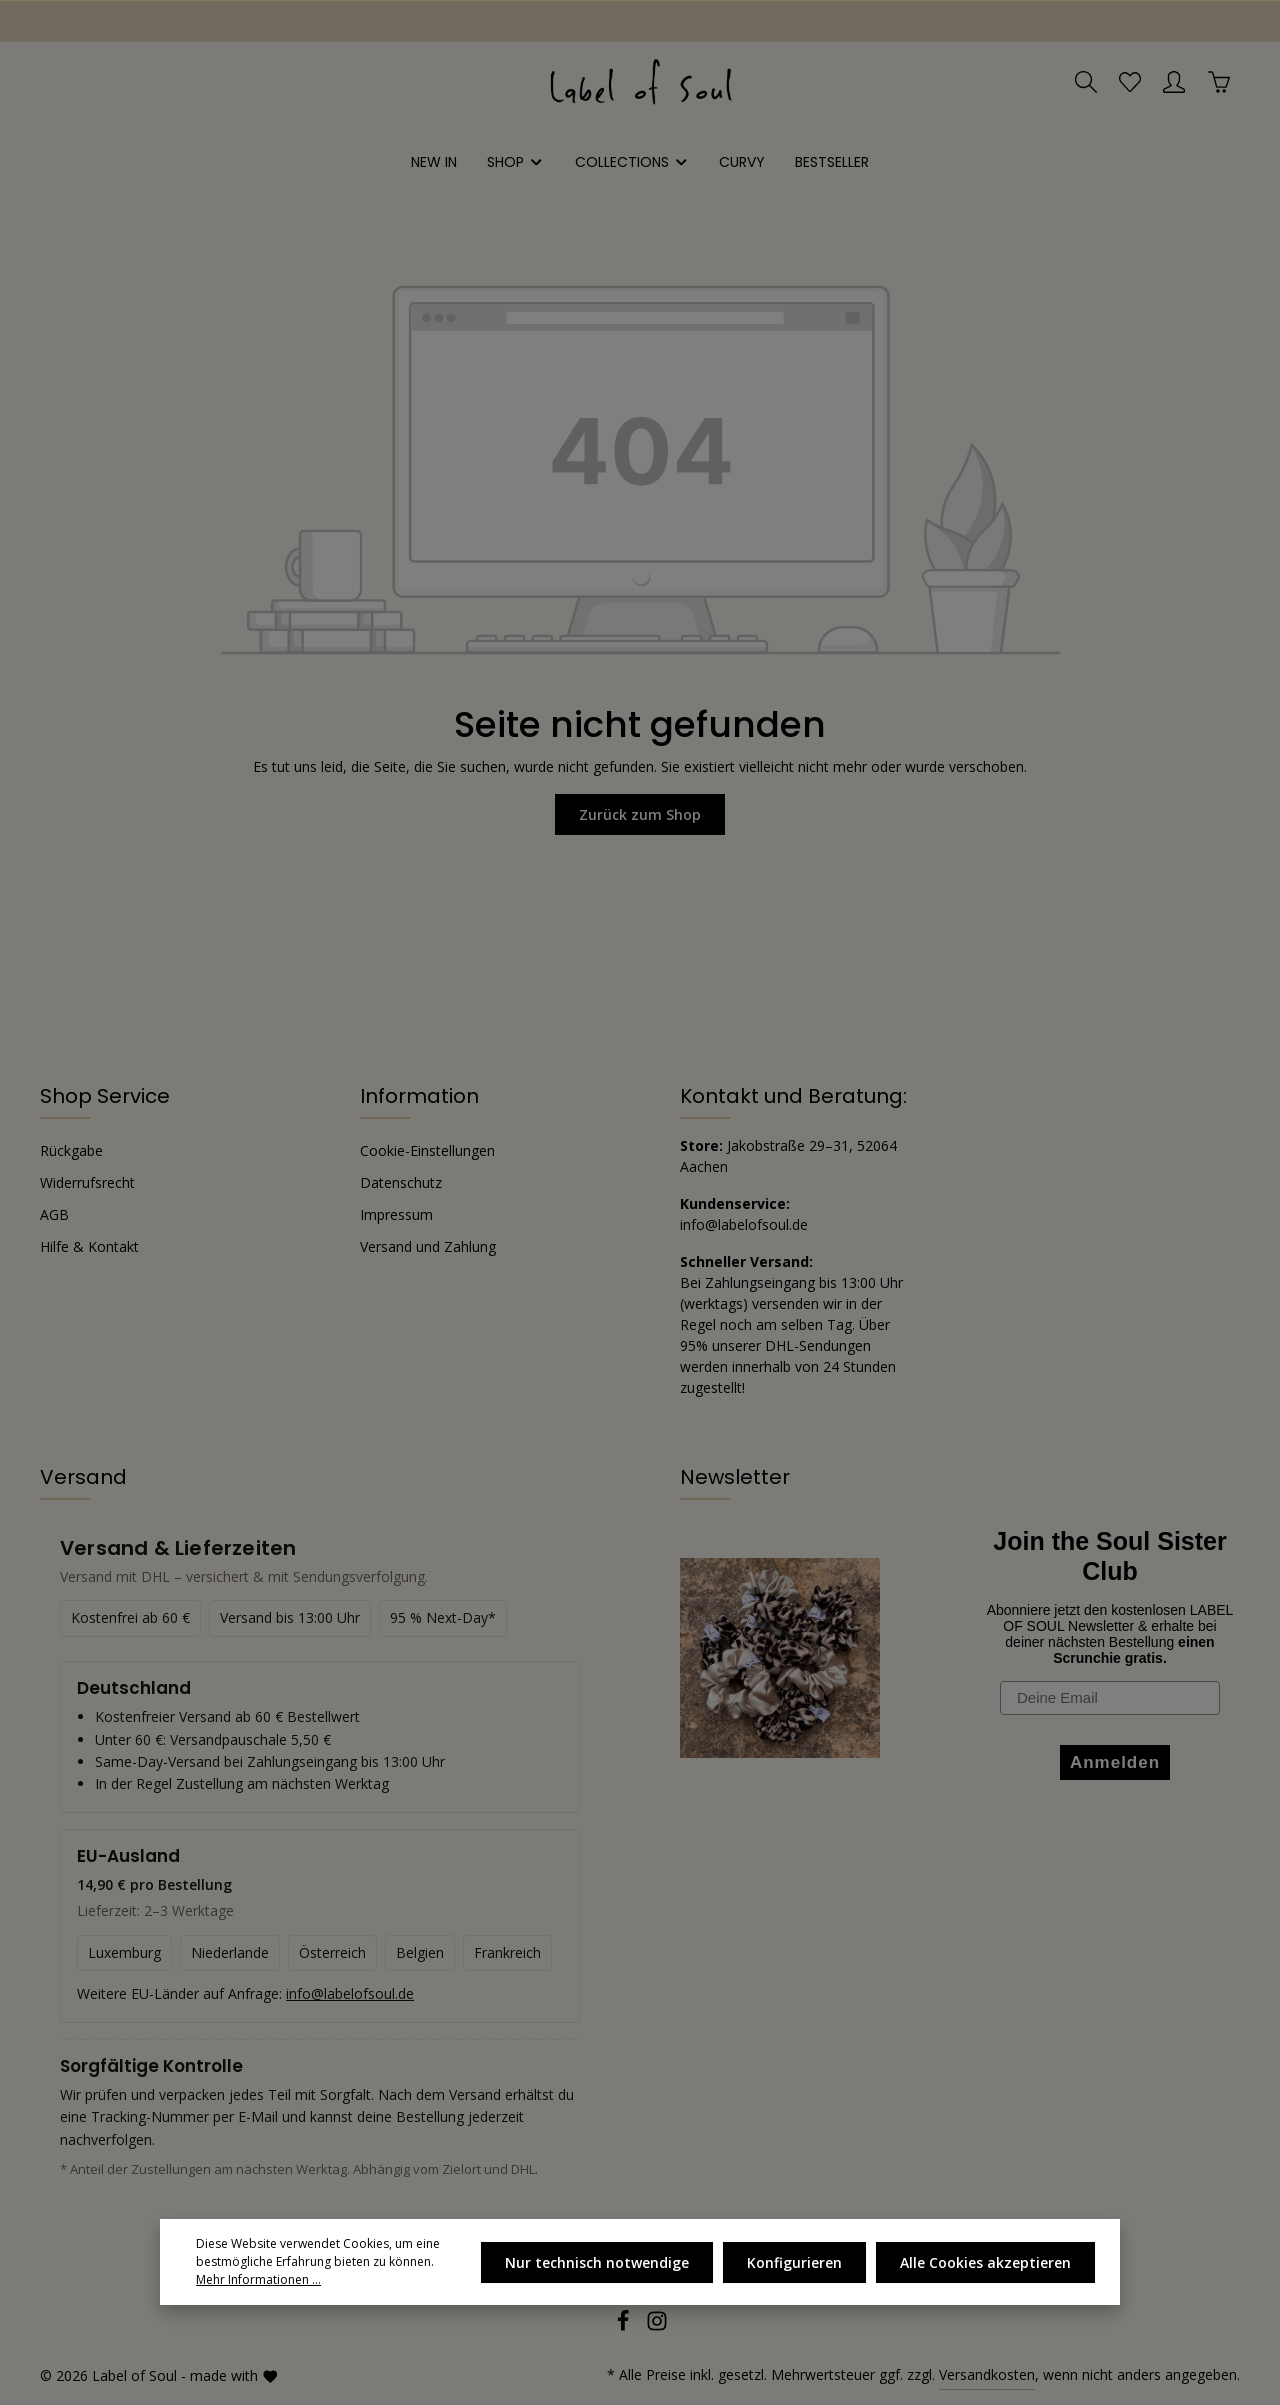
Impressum (396, 1214)
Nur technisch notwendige (597, 2262)
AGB (54, 1214)
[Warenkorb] (1219, 82)
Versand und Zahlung (428, 1246)
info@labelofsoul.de (744, 1224)
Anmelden (1115, 1762)
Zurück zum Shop (640, 814)
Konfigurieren (794, 2262)
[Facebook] (625, 2326)
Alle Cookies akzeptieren (985, 2262)
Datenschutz (401, 1182)
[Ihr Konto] (1174, 82)
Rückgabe (71, 1150)
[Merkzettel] (1130, 82)
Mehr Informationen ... (258, 2279)
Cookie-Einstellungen (427, 1150)
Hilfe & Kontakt (89, 1246)
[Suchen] (1086, 82)
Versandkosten (987, 2374)
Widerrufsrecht (87, 1182)
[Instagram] (657, 2326)
